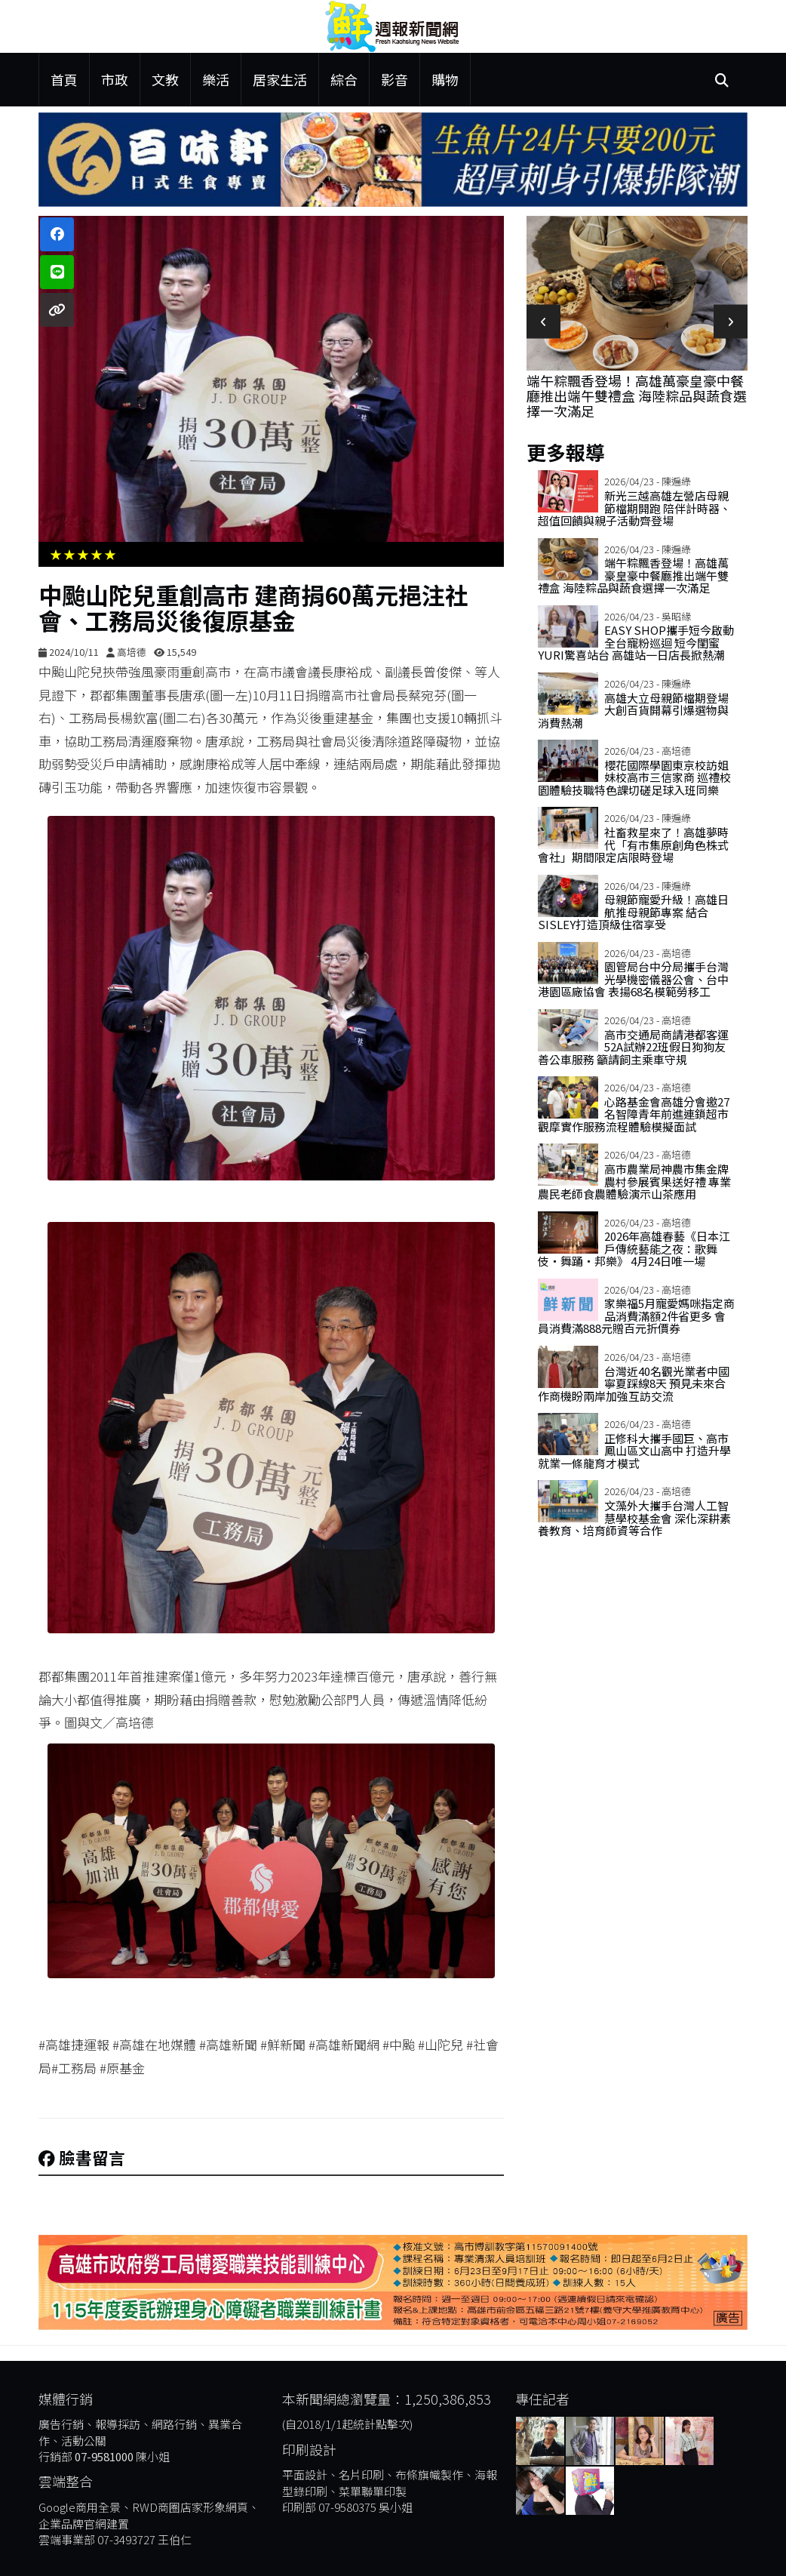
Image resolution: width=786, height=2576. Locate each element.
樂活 (215, 79)
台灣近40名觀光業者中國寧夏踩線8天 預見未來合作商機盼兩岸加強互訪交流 (633, 1383)
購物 (445, 79)
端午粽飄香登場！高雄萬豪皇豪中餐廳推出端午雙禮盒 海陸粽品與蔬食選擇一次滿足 (637, 395)
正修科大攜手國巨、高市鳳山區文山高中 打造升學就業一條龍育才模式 (634, 1450)
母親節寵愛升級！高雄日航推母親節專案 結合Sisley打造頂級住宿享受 (633, 911)
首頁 (64, 79)
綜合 (344, 79)
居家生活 (280, 79)
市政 (114, 79)
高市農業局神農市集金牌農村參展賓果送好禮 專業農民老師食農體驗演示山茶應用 (634, 1181)
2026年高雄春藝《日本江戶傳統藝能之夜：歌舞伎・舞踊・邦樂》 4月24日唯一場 (634, 1248)
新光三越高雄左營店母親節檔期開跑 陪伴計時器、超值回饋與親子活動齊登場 (634, 508)
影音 (394, 79)
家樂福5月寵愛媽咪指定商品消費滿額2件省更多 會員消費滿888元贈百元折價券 (636, 1315)
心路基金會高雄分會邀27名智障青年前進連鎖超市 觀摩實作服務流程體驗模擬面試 (633, 1114)
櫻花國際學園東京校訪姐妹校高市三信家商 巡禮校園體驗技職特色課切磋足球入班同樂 (634, 777)
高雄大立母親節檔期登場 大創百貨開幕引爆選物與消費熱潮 (639, 710)
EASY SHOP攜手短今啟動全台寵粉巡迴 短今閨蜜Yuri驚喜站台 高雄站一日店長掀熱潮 (636, 642)
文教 (165, 79)
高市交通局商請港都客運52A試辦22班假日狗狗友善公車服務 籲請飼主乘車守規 (633, 1046)
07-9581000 (104, 2456)
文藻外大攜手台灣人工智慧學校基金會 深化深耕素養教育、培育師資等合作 (634, 1517)
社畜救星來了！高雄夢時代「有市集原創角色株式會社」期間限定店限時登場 (633, 844)
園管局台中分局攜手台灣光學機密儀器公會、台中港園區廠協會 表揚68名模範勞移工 (633, 979)
